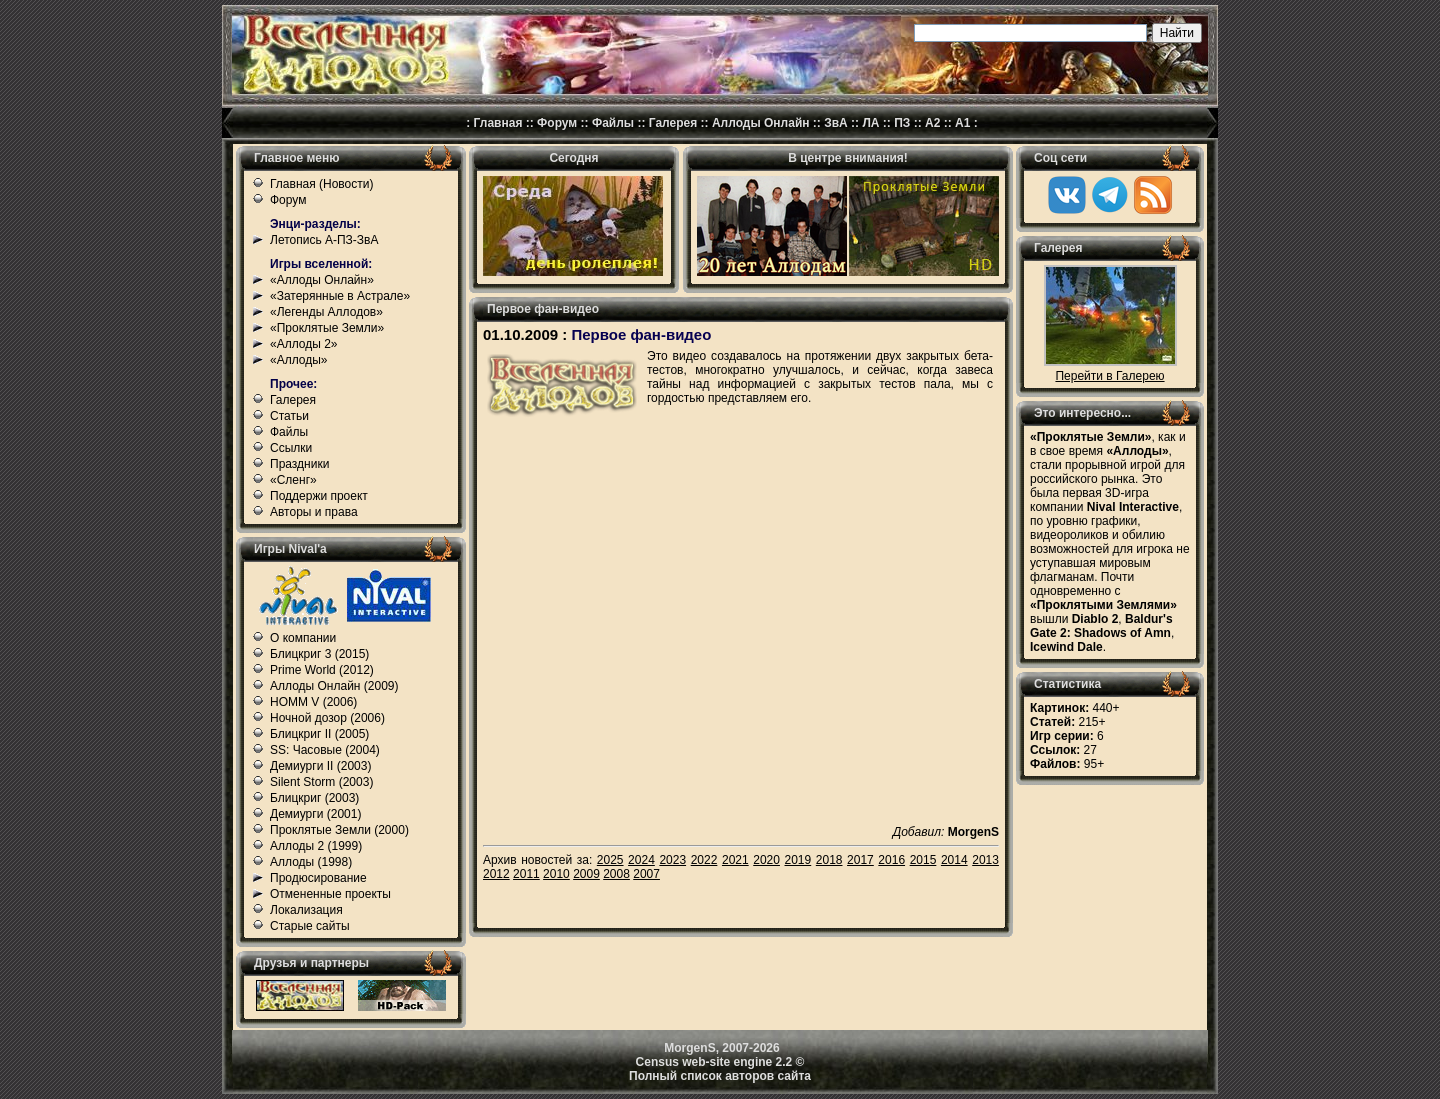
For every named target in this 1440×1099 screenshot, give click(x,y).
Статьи (289, 416)
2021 (735, 860)
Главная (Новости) (321, 184)
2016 (891, 860)
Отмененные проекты (330, 894)
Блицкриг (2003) (314, 798)
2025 (610, 860)
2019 (798, 860)
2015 (923, 860)
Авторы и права (314, 512)
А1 (962, 123)
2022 (704, 860)
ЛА (870, 123)
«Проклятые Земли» (327, 328)
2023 (672, 860)
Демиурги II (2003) (320, 766)
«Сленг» (293, 480)
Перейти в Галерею (1109, 376)
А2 (932, 123)
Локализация (306, 910)
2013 (985, 860)
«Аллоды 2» (304, 344)
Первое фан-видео (641, 334)
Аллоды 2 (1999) (316, 846)
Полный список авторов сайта (720, 1076)
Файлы (613, 123)
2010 (556, 874)
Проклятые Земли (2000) (339, 830)
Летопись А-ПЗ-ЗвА (324, 240)
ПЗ (902, 123)
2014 (954, 860)
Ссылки (291, 448)
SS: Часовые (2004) (325, 750)
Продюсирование (318, 878)
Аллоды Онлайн (761, 123)
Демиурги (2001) (315, 814)
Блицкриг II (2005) (319, 734)
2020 (766, 860)
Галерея (673, 123)
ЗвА (836, 123)
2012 (496, 874)
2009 (586, 874)
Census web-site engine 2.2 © (720, 1062)
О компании (303, 638)
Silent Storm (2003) (321, 782)
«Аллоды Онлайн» (322, 280)
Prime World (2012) (322, 670)
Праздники (299, 464)
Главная (498, 123)
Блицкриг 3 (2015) (319, 654)
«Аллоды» (299, 360)
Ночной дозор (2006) (327, 718)
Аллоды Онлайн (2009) (334, 686)
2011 (526, 874)
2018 (829, 860)
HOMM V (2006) (313, 702)
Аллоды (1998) (311, 862)
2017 (860, 860)
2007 (646, 874)
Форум (557, 123)
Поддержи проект (319, 496)
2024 (641, 860)
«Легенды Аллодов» (326, 312)
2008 (616, 874)
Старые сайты (310, 926)
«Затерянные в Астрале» (340, 296)
